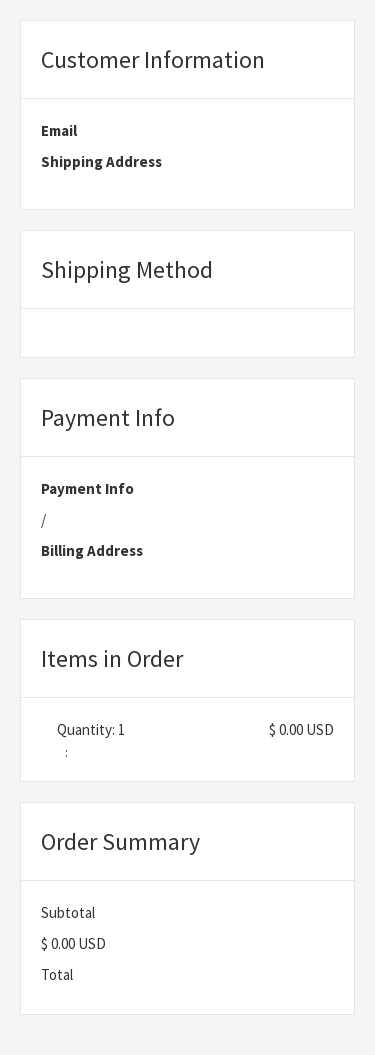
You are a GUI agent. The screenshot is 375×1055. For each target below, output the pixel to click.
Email (59, 130)
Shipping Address (101, 161)
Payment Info (87, 488)
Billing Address (92, 550)
